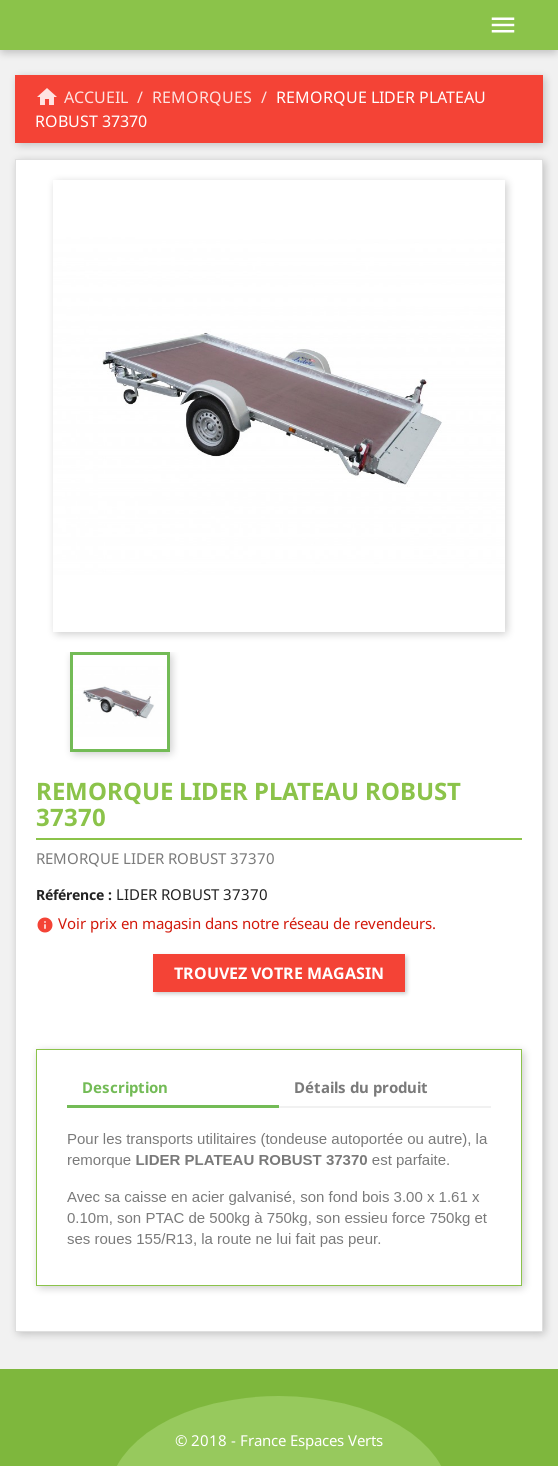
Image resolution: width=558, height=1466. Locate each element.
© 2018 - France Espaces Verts (279, 1440)
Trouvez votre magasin (279, 973)
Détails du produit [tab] (361, 1087)
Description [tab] (125, 1087)
